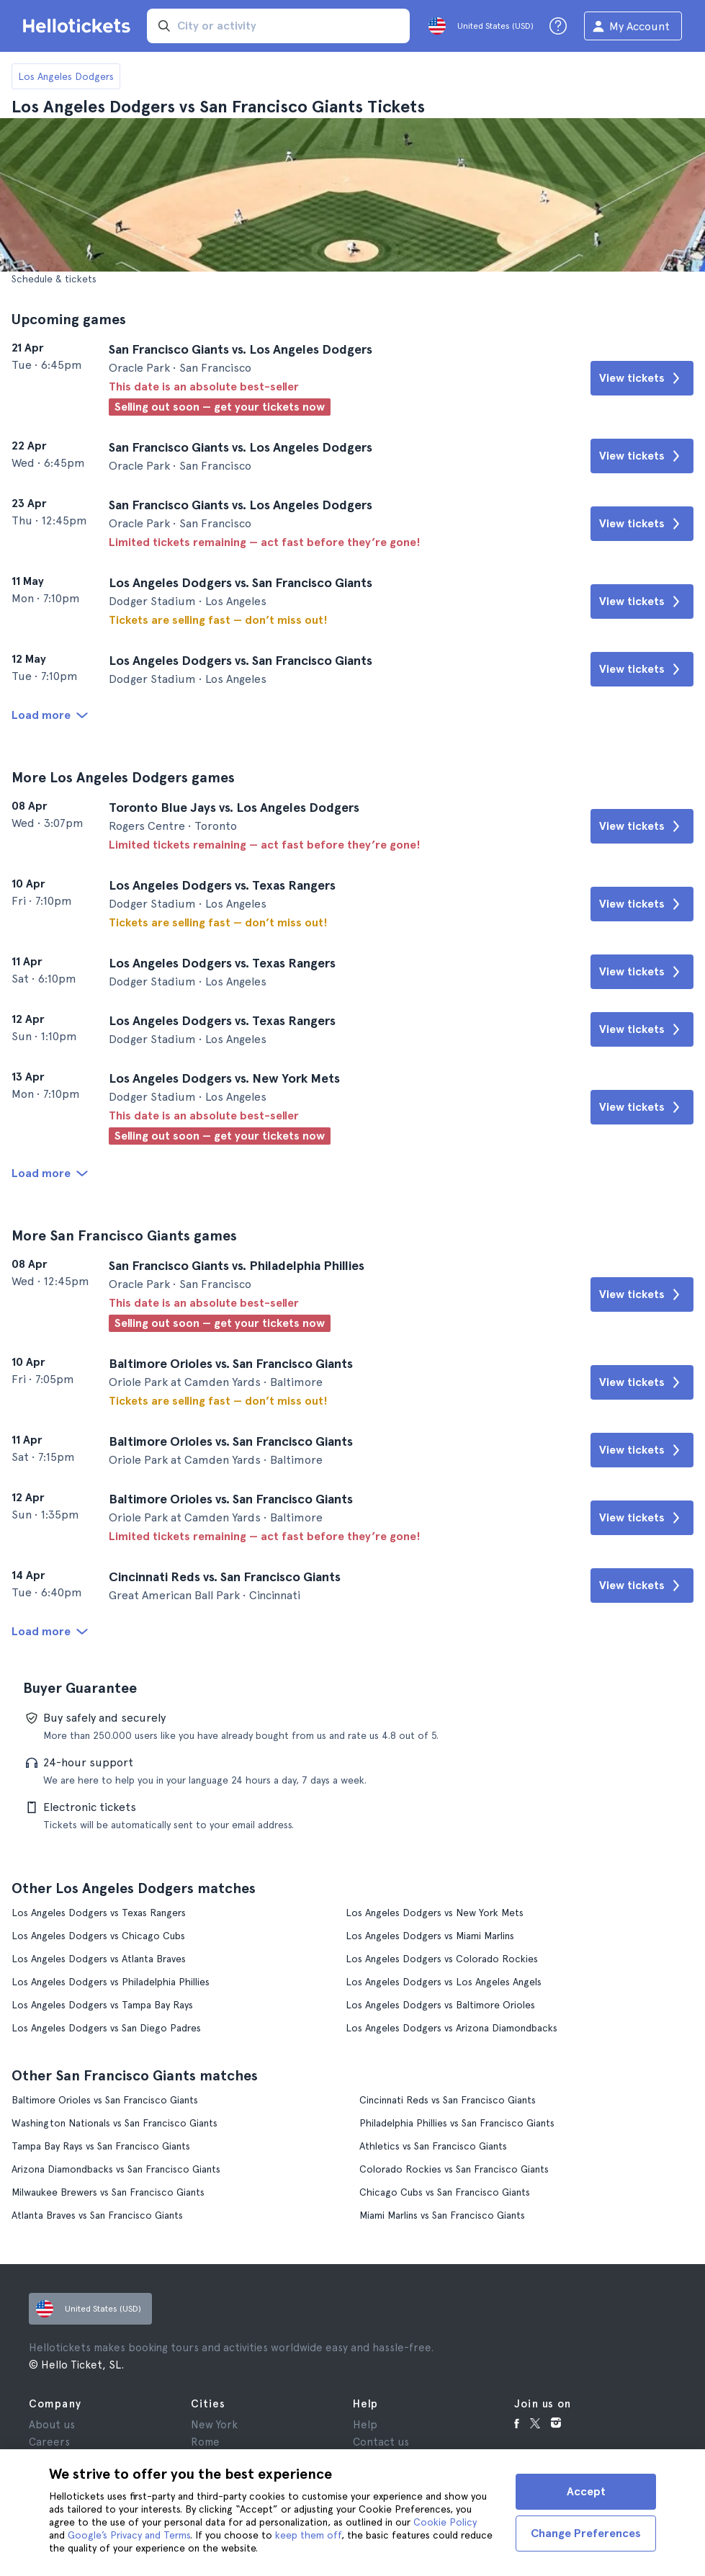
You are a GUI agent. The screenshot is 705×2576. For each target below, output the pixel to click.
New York (214, 2424)
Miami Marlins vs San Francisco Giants (442, 2215)
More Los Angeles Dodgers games (123, 777)
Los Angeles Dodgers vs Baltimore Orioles (440, 2005)
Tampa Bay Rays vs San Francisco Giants (101, 2146)
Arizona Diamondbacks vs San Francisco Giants (116, 2169)
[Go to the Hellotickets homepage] (79, 26)
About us (52, 2424)
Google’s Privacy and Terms (129, 2535)
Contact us (381, 2442)
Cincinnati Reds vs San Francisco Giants (447, 2100)
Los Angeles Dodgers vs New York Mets (435, 1912)
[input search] (278, 26)
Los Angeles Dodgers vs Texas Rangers (99, 1912)
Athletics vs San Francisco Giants (433, 2146)
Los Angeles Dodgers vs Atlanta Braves (99, 1958)
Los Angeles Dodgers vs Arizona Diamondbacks (451, 2028)
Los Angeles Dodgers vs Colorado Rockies (442, 1958)
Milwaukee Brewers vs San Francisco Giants (108, 2192)
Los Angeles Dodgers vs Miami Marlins (430, 1935)
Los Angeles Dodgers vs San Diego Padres (106, 2028)
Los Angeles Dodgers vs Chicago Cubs (98, 1935)
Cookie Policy (445, 2522)
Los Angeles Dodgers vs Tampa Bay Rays (102, 2005)
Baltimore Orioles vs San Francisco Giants (105, 2100)
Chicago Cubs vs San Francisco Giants (444, 2192)
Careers (49, 2442)
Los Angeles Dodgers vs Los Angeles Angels (444, 1981)
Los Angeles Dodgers (66, 76)
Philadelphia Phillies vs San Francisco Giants (456, 2123)
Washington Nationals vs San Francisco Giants (114, 2123)
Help (365, 2424)
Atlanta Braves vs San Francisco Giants (97, 2215)
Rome (205, 2442)
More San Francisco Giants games (124, 1235)
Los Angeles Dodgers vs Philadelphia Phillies (111, 1981)
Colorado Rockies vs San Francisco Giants (454, 2169)
